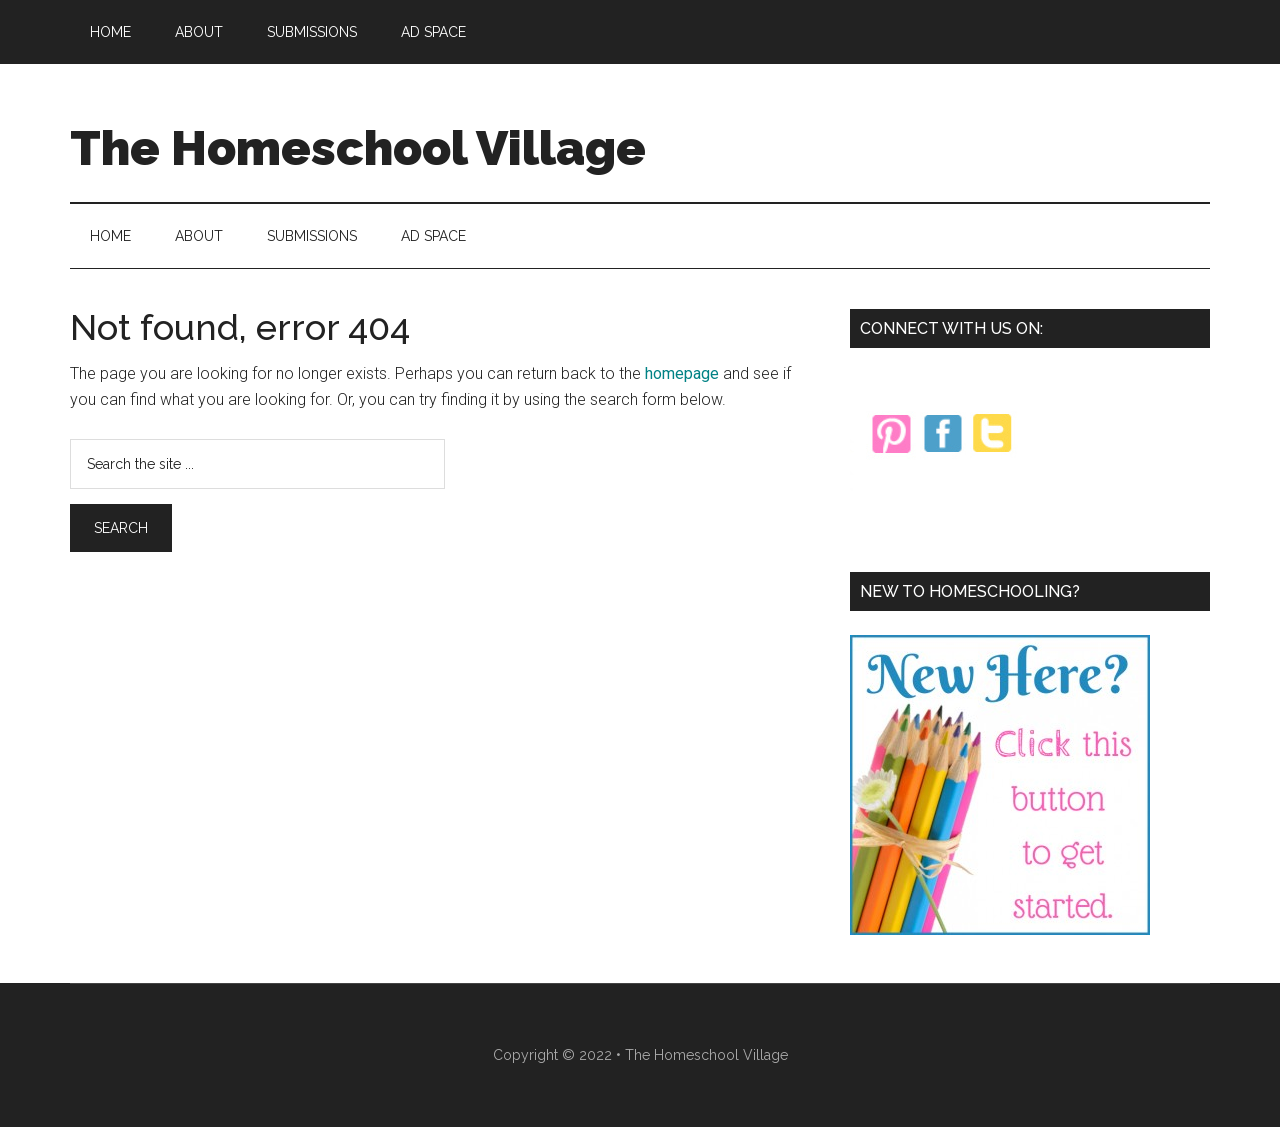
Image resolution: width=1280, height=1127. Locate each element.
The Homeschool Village (358, 148)
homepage (682, 373)
